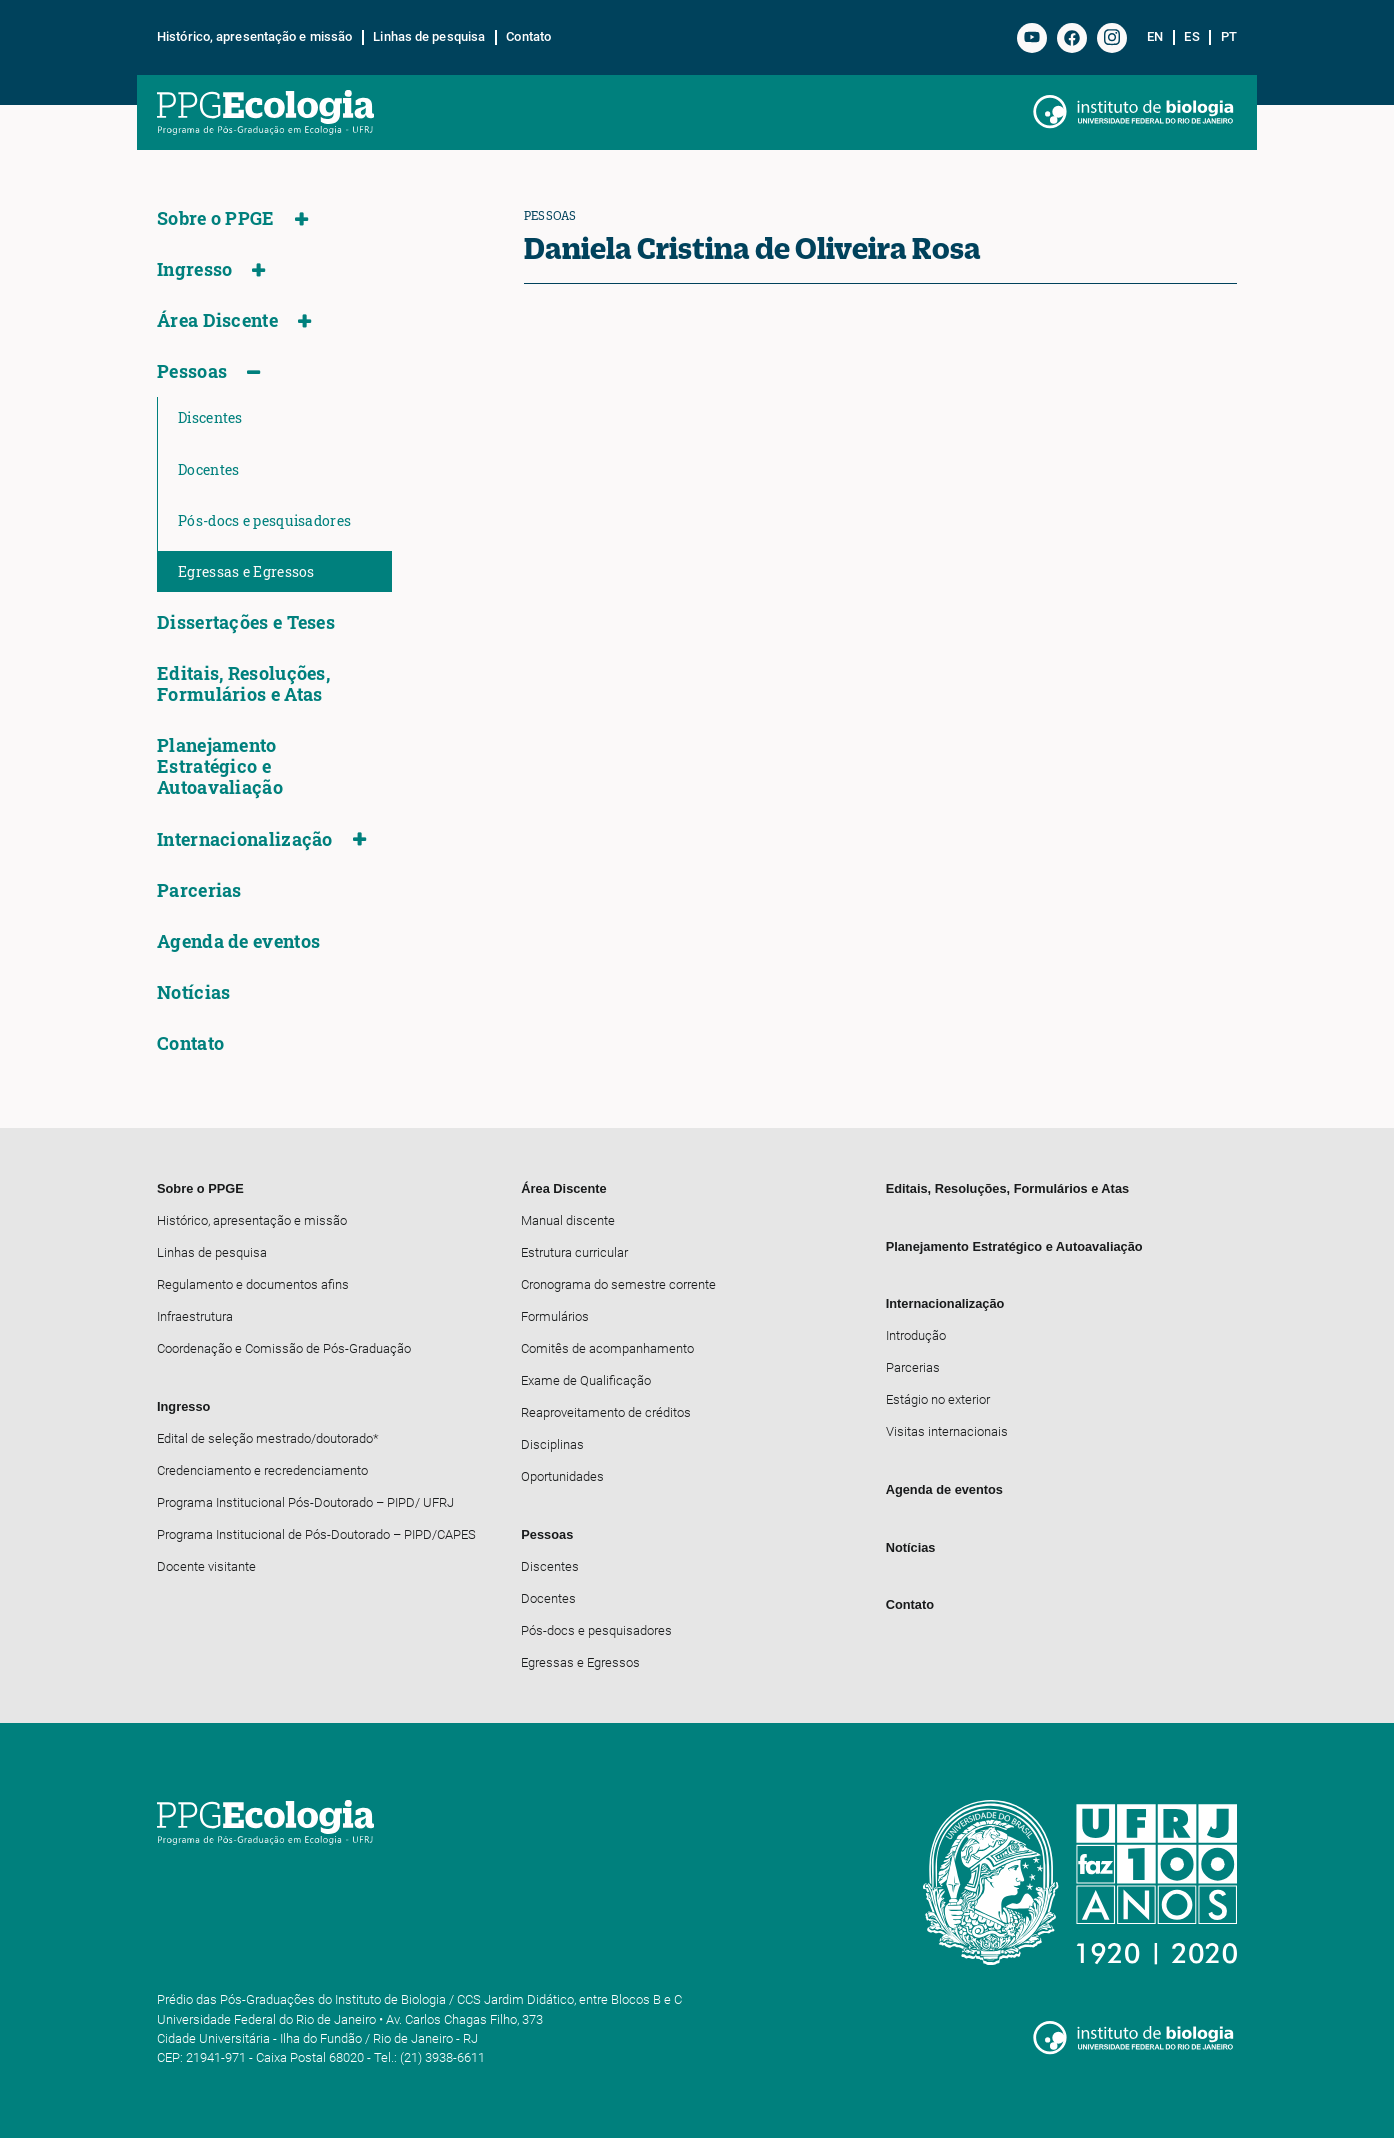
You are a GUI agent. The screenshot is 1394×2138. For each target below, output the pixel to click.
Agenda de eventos (238, 941)
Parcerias (199, 890)
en (1155, 37)
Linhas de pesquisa (429, 37)
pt (1229, 37)
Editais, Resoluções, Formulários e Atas (243, 684)
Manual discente (568, 1220)
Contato (528, 37)
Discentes (210, 417)
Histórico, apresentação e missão (254, 37)
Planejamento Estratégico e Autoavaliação (220, 766)
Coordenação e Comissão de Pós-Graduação (284, 1348)
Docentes (208, 469)
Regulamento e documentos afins (253, 1284)
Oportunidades (562, 1476)
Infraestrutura (195, 1316)
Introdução (916, 1335)
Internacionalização (245, 839)
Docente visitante (206, 1566)
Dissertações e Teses (246, 622)
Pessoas (192, 371)
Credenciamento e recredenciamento (262, 1470)
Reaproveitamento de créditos (606, 1412)
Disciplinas (552, 1444)
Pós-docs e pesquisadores (264, 520)
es (1191, 37)
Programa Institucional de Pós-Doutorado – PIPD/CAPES (316, 1534)
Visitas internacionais (947, 1431)
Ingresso (194, 269)
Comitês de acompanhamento (607, 1348)
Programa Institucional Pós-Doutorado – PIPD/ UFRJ (305, 1502)
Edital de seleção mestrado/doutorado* (268, 1438)
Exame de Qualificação (586, 1380)
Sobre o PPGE (216, 218)
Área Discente (217, 320)
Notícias (193, 992)
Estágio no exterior (938, 1399)
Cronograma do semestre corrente (618, 1284)
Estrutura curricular (574, 1252)
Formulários (555, 1316)
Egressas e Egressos (246, 571)
